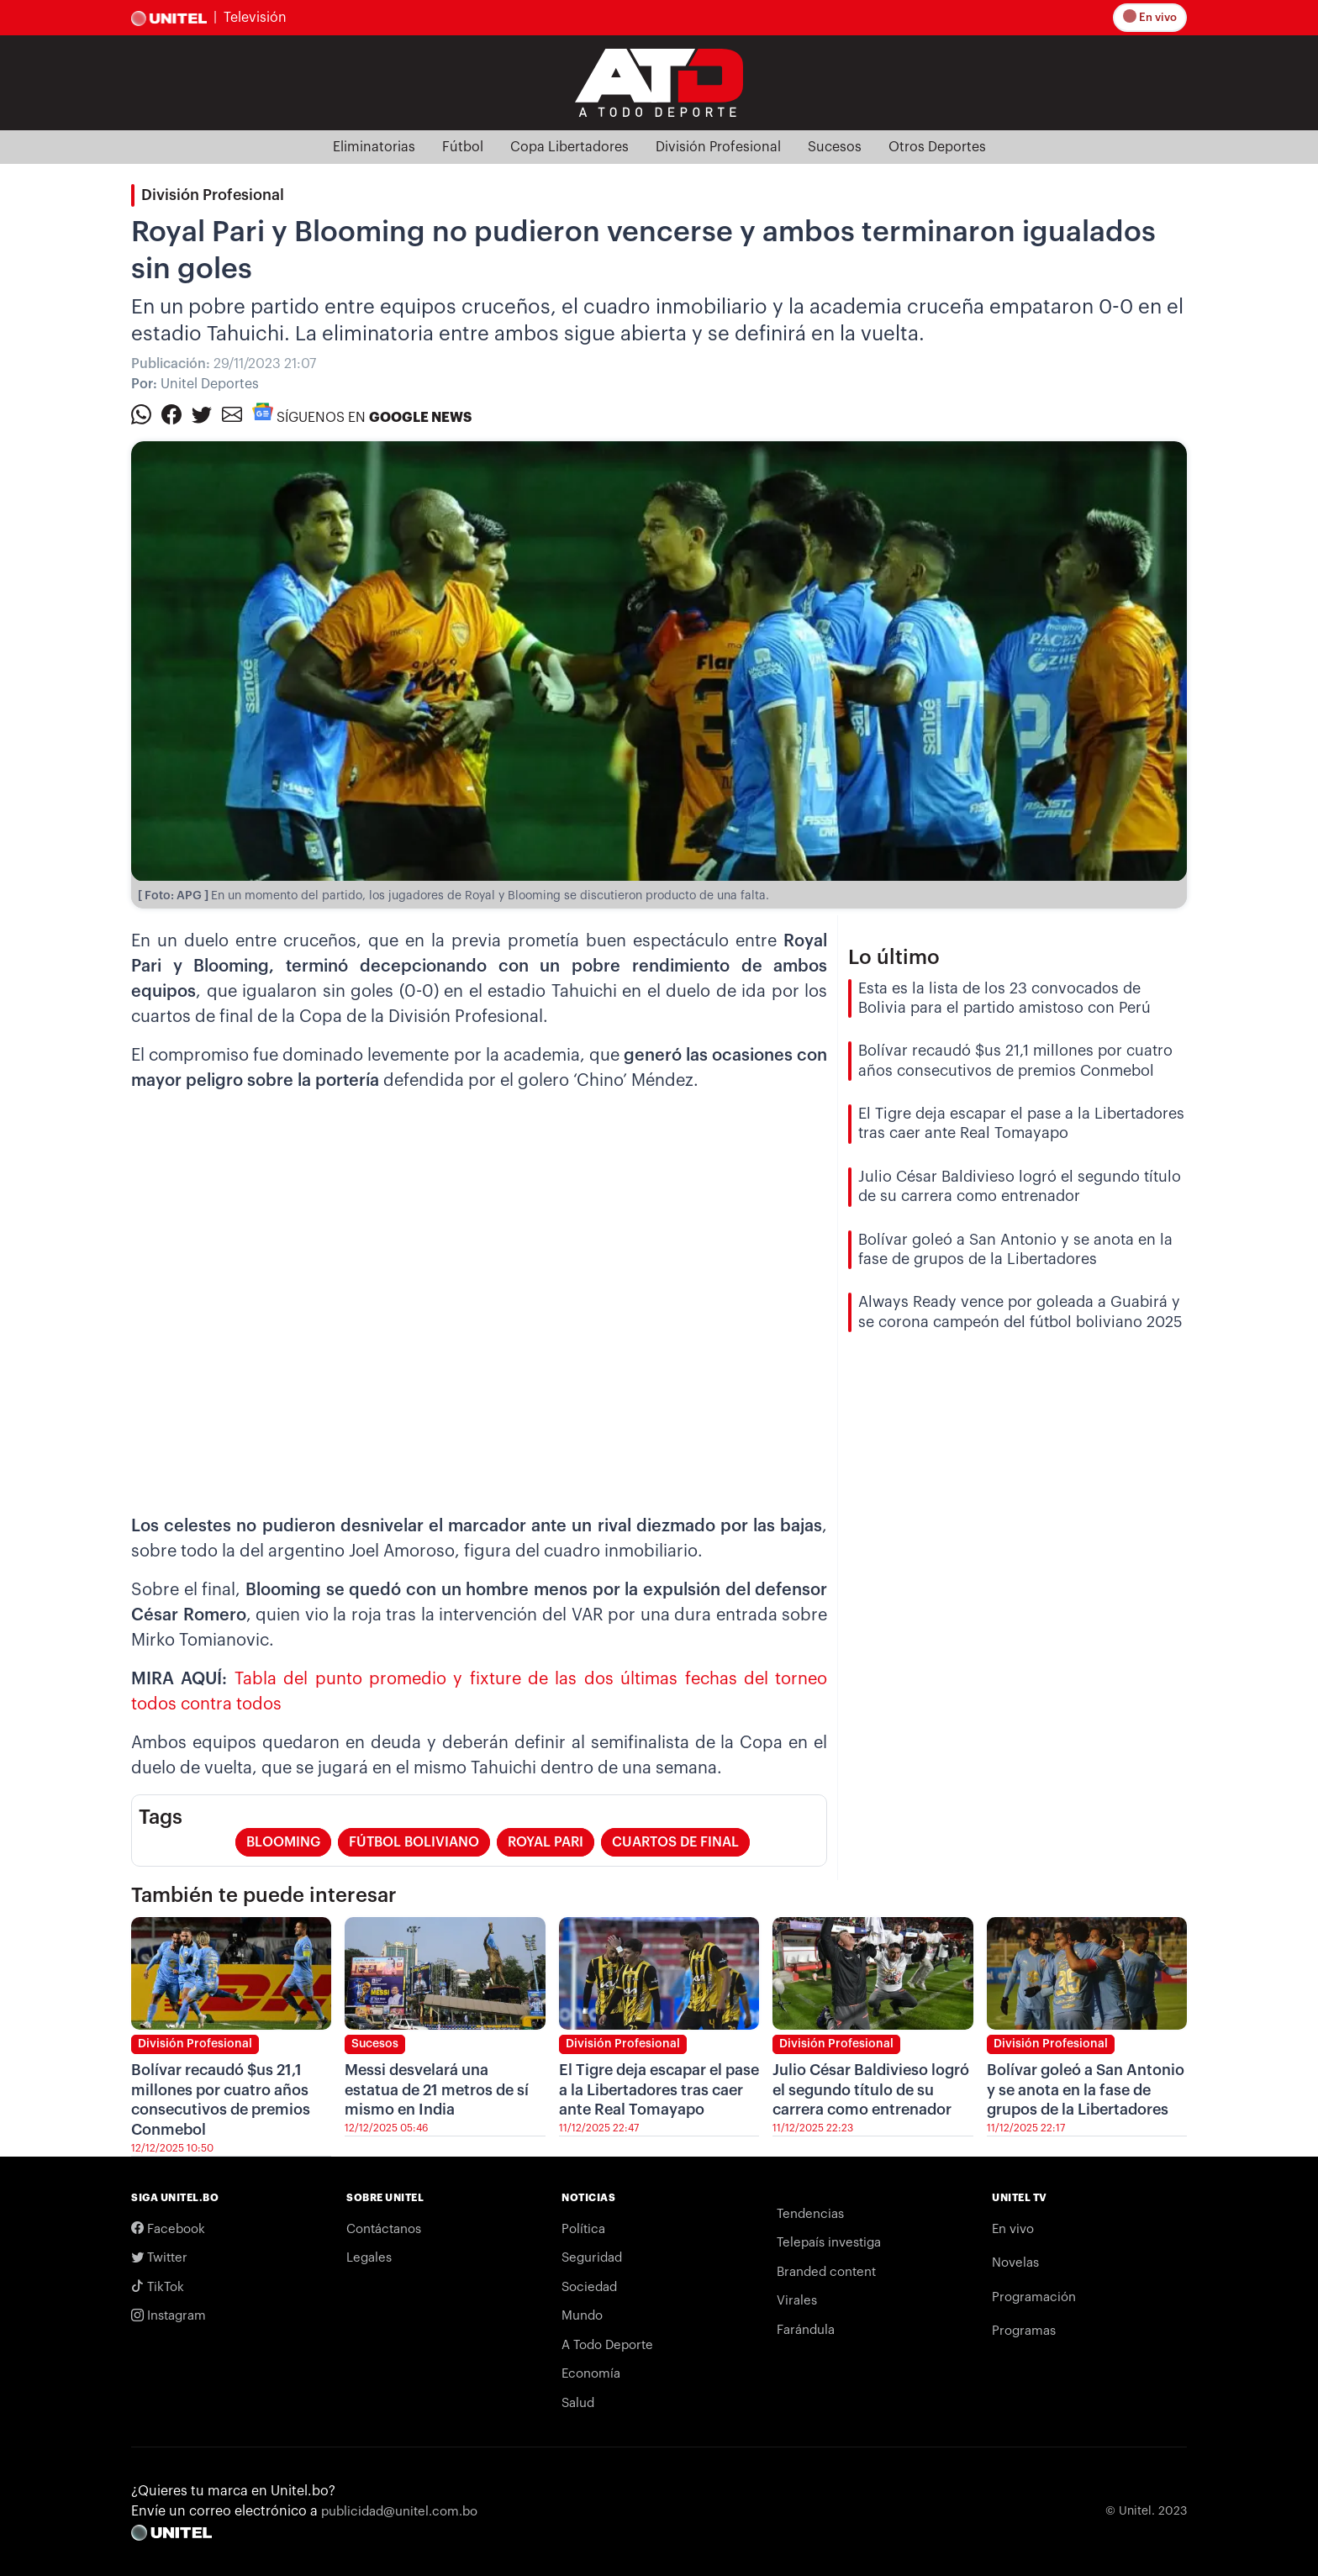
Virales (797, 2300)
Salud (577, 2403)
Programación (1034, 2297)
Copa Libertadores (569, 147)
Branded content (826, 2272)
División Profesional (718, 147)
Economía (590, 2374)
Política (583, 2229)
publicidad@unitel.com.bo (399, 2511)
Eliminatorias (374, 147)
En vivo (1151, 17)
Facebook (168, 2229)
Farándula (806, 2330)
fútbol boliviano (414, 1842)
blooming (283, 1842)
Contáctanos (383, 2229)
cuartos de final (675, 1842)
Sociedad (589, 2287)
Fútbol (462, 147)
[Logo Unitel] (659, 81)
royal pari (545, 1842)
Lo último (894, 957)
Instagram (168, 2316)
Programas (1024, 2331)
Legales (369, 2258)
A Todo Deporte (607, 2345)
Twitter (159, 2258)
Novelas (1015, 2263)
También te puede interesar (264, 1895)
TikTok (157, 2287)
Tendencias (810, 2214)
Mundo (582, 2316)
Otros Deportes (937, 147)
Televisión (255, 17)
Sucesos (835, 147)
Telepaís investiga (829, 2242)
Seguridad (591, 2258)
